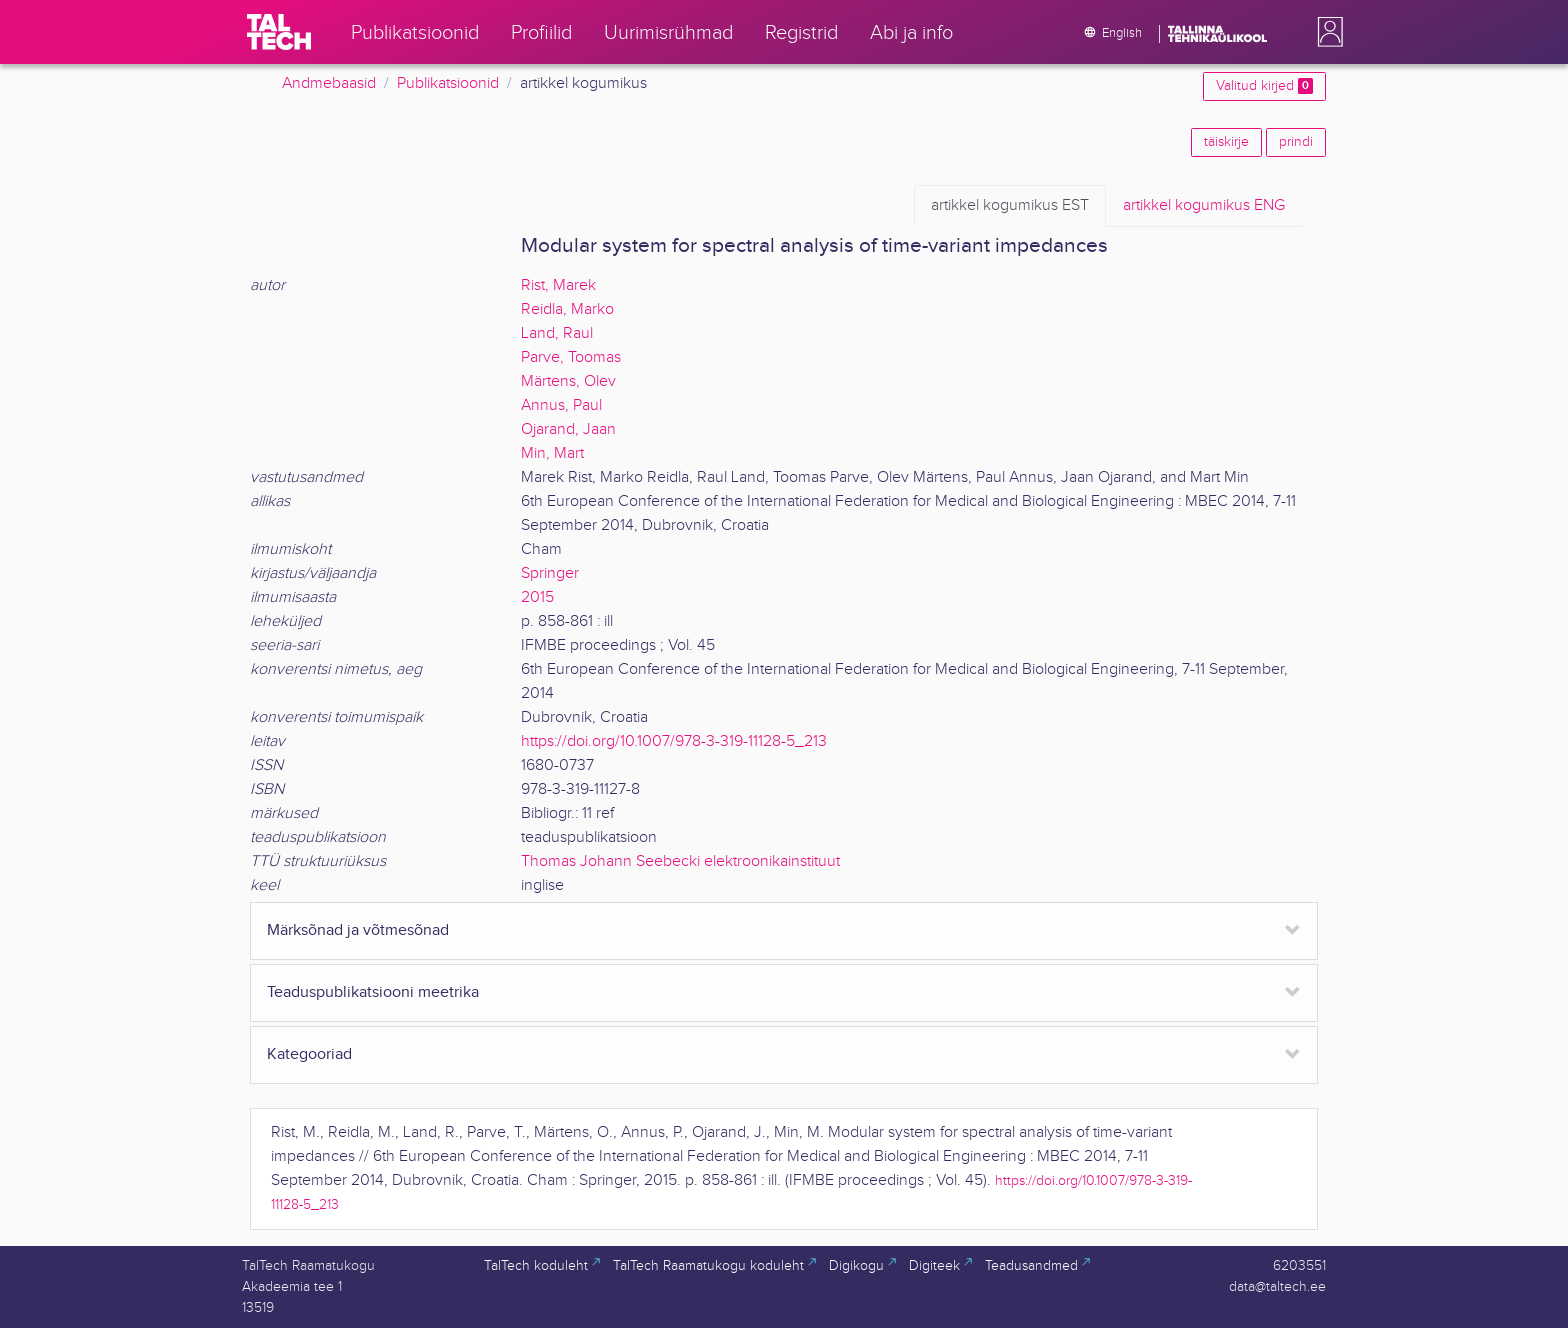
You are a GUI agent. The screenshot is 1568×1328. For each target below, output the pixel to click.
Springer (550, 573)
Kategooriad (309, 1054)
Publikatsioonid (448, 83)
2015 (537, 597)
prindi (1296, 142)
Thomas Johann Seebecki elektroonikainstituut (680, 861)
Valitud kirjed (1264, 86)
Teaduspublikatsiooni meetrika (373, 992)
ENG (1204, 206)
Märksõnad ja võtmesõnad (358, 930)
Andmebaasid (329, 83)
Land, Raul (557, 333)
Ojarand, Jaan (568, 429)
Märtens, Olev (568, 381)
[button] (1326, 32)
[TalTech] (279, 32)
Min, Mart (552, 453)
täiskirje (1226, 142)
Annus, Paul (561, 405)
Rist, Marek (558, 285)
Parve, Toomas (571, 357)
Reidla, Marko (567, 309)
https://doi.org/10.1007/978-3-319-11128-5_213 (674, 741)
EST (1010, 206)
